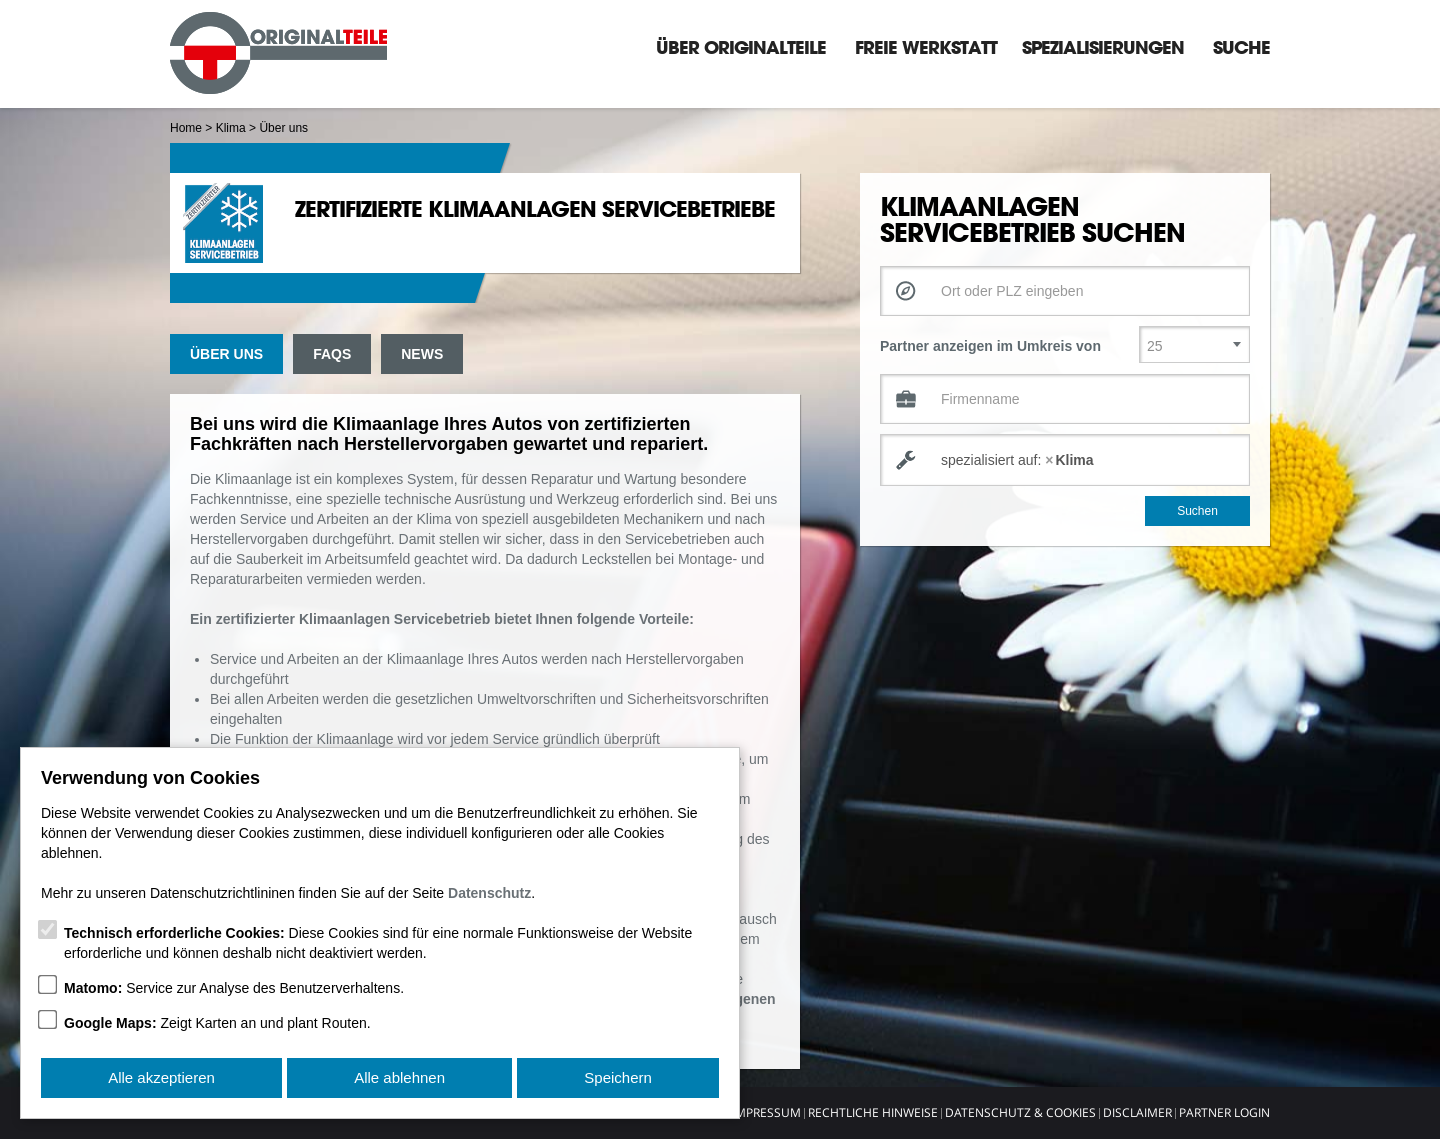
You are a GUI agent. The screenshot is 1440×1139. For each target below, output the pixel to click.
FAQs (332, 354)
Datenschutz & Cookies (1020, 1112)
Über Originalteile (741, 47)
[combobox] (1065, 460)
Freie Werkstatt (926, 47)
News (422, 354)
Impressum (766, 1112)
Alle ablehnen (399, 1077)
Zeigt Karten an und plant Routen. (217, 1023)
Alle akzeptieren (161, 1077)
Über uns (226, 354)
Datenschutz (489, 893)
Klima (231, 128)
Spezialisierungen (1103, 47)
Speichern (618, 1077)
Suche (1241, 47)
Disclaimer (1137, 1112)
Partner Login (1224, 1112)
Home (186, 128)
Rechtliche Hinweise (873, 1112)
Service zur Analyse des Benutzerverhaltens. (234, 988)
